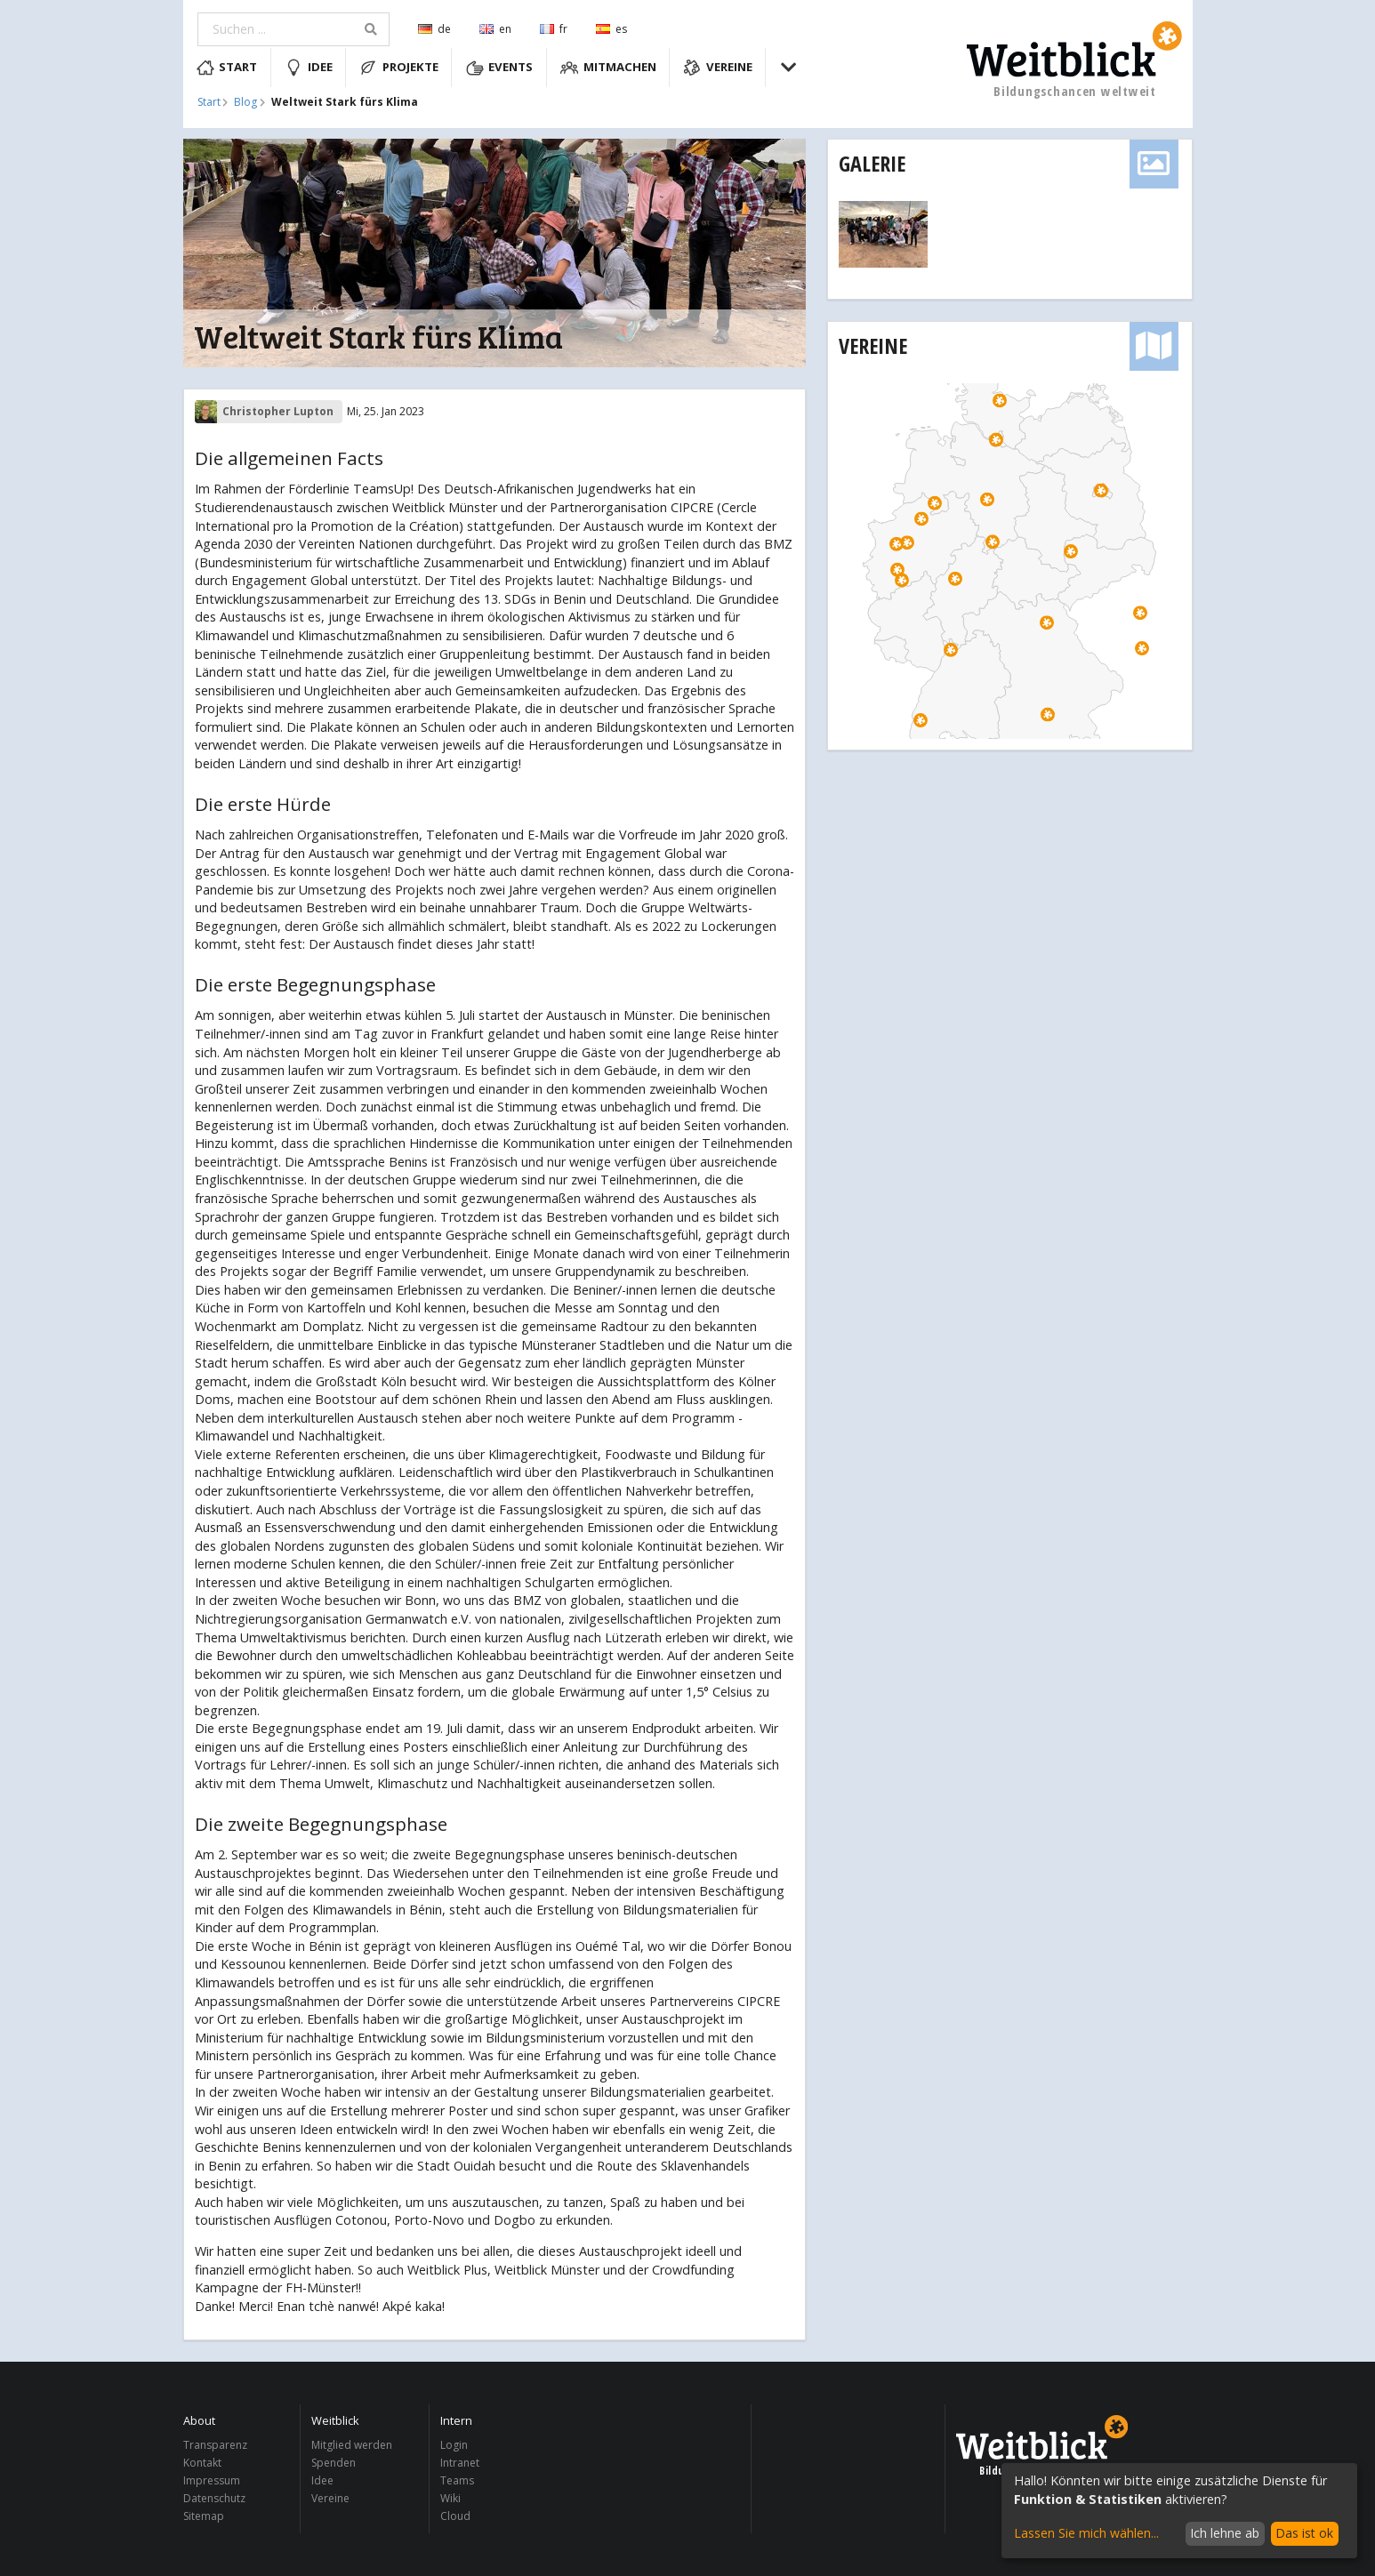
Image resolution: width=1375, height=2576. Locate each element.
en (495, 28)
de (434, 28)
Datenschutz (214, 2498)
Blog (245, 102)
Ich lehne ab (1224, 2532)
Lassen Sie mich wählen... (1086, 2532)
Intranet (459, 2462)
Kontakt (202, 2462)
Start (227, 67)
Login (454, 2445)
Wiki (450, 2498)
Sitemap (203, 2515)
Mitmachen (608, 67)
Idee (309, 67)
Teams (457, 2480)
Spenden (333, 2462)
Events (500, 67)
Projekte (398, 67)
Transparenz (215, 2445)
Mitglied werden (351, 2445)
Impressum (211, 2480)
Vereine (717, 67)
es (611, 28)
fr (553, 28)
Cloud (455, 2515)
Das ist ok (1304, 2532)
